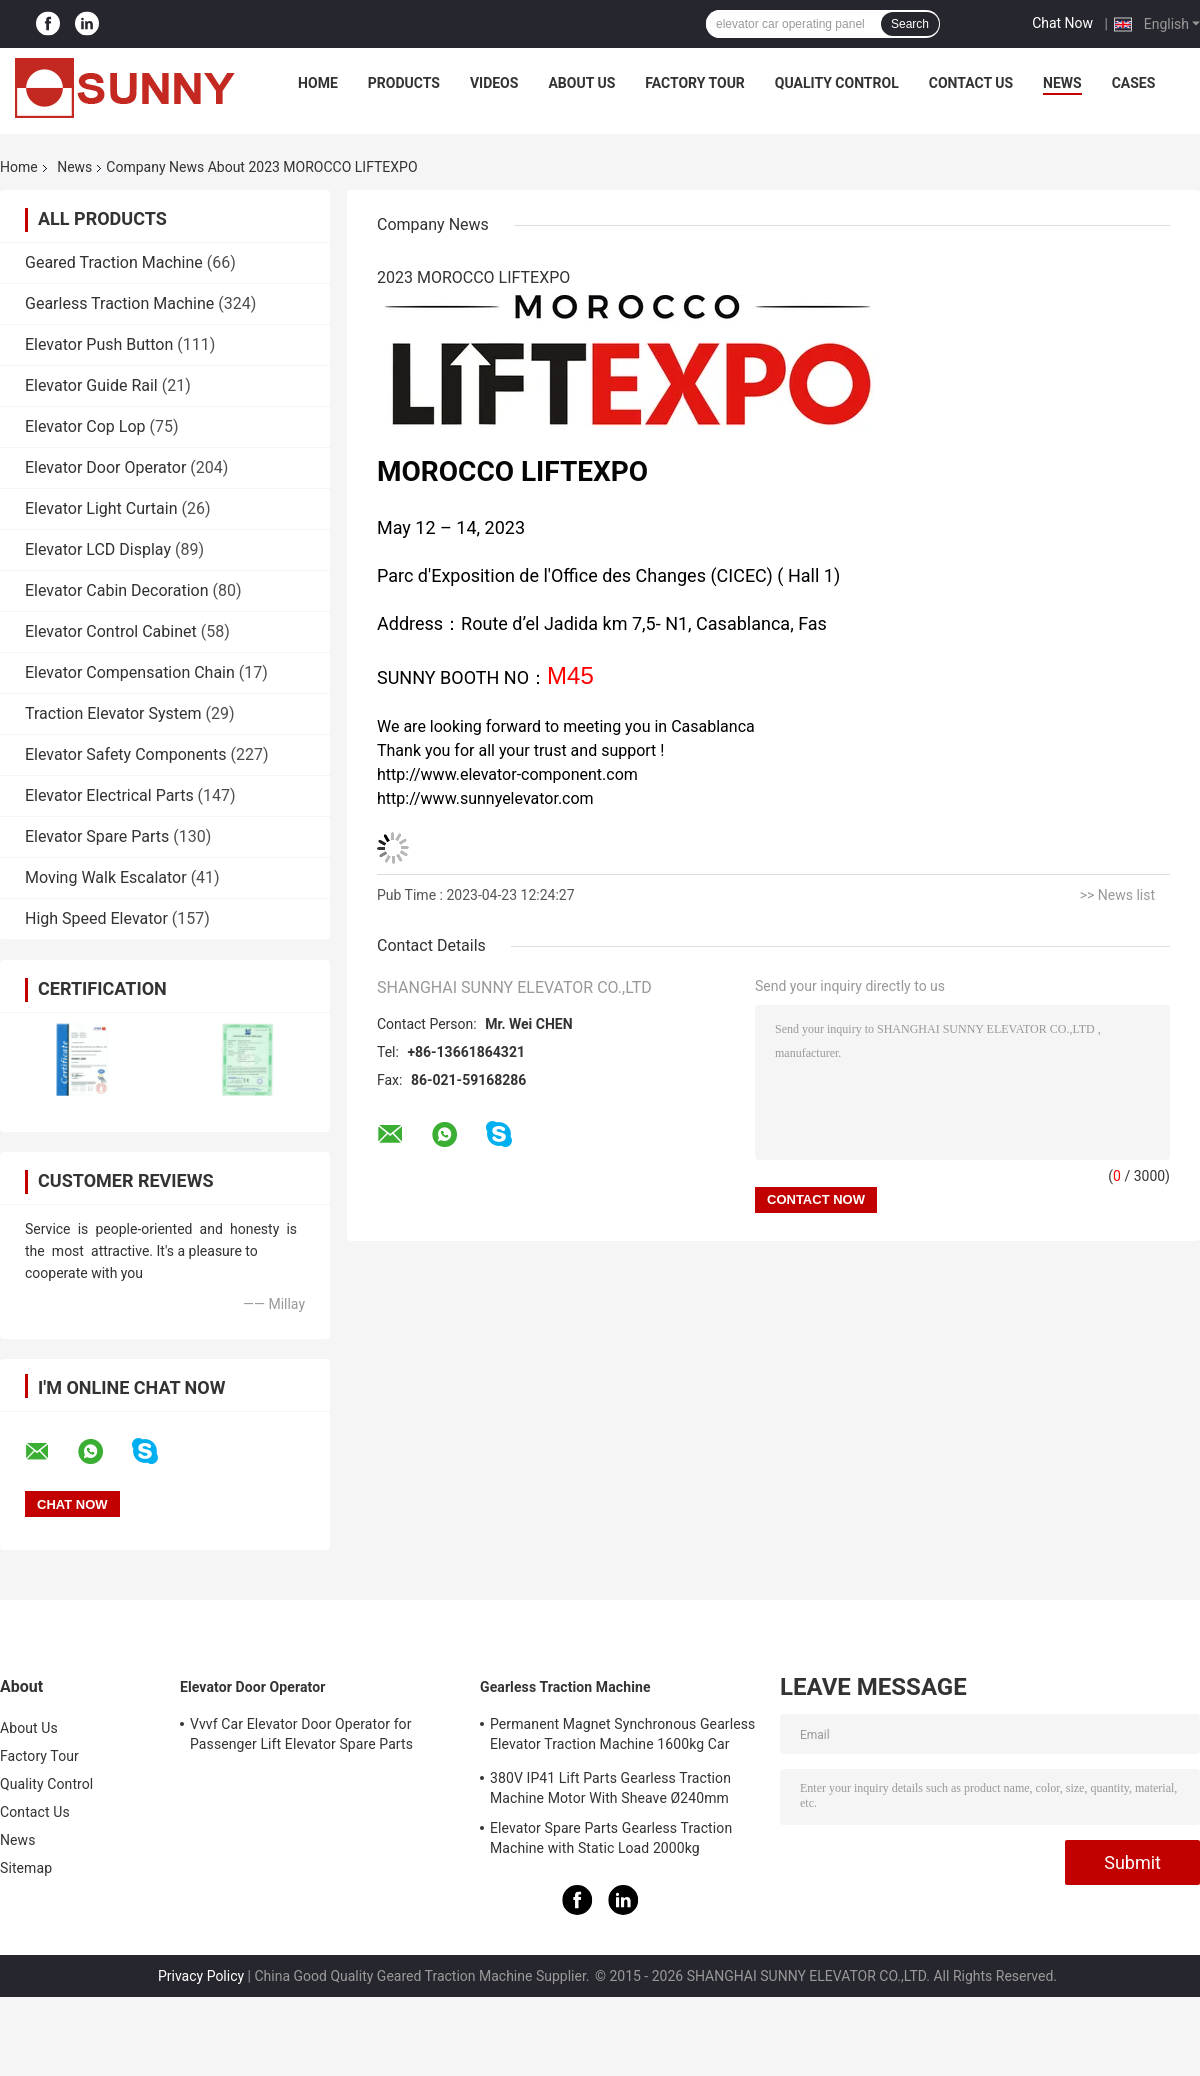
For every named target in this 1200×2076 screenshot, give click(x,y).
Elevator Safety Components (125, 754)
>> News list (1117, 895)
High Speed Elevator (96, 918)
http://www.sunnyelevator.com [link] (485, 798)
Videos (494, 83)
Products (404, 83)
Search (910, 24)
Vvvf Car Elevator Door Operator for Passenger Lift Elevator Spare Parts (301, 1734)
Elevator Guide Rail (91, 385)
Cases (1134, 83)
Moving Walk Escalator (106, 877)
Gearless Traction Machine (119, 303)
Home (318, 83)
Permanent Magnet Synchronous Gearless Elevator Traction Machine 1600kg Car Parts (622, 1737)
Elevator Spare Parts (97, 836)
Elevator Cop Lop (85, 426)
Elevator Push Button (99, 344)
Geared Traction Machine (114, 262)
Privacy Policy (201, 1976)
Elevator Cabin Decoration (116, 590)
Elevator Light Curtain (101, 508)
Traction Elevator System (113, 713)
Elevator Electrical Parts (109, 795)
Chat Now (1062, 23)
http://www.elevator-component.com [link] (507, 774)
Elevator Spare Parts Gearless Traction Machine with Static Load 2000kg (611, 1838)
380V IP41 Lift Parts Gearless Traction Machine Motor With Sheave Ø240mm (610, 1788)
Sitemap (26, 1868)
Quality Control (837, 83)
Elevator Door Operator (105, 467)
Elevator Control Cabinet (111, 631)
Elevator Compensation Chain (130, 672)
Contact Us (971, 83)
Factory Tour (695, 83)
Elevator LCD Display (98, 549)
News (1062, 83)
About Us (581, 83)
